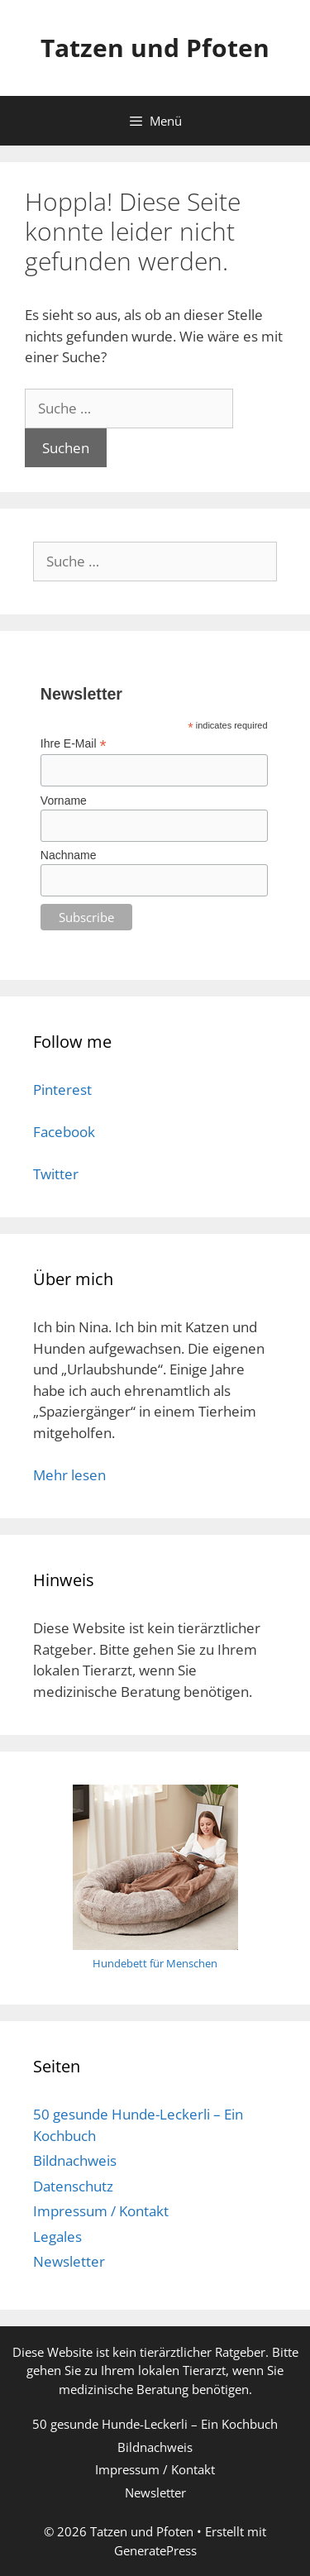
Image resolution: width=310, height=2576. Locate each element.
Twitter (56, 1173)
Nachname (69, 855)
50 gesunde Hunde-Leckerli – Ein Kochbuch (155, 2424)
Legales (57, 2236)
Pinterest (62, 1089)
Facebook (64, 1131)
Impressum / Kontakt (101, 2210)
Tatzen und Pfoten (155, 48)
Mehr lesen (69, 1474)
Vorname (64, 800)
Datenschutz (73, 2186)
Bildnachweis (75, 2160)
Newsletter (69, 2261)
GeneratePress (155, 2550)
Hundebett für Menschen (155, 1963)
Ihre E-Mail (74, 744)
